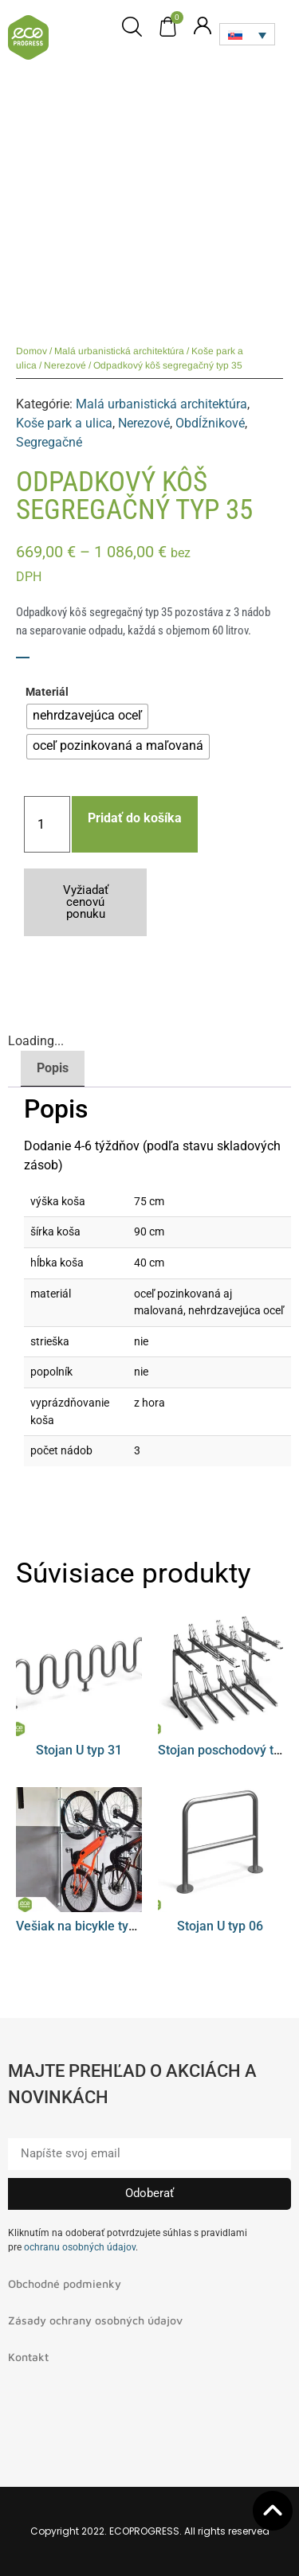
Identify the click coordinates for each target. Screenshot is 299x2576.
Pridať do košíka (135, 817)
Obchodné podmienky (64, 2283)
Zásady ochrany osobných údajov (95, 2320)
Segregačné (49, 442)
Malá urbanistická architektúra (119, 351)
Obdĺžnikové (210, 423)
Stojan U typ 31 (79, 1750)
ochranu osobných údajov (80, 2247)
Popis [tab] (53, 1067)
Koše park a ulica (64, 423)
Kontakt (28, 2356)
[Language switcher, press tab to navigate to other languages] (247, 34)
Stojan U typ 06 (220, 1926)
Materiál (47, 692)
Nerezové (65, 365)
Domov (31, 351)
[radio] (87, 716)
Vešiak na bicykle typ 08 (84, 1926)
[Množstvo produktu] (47, 824)
